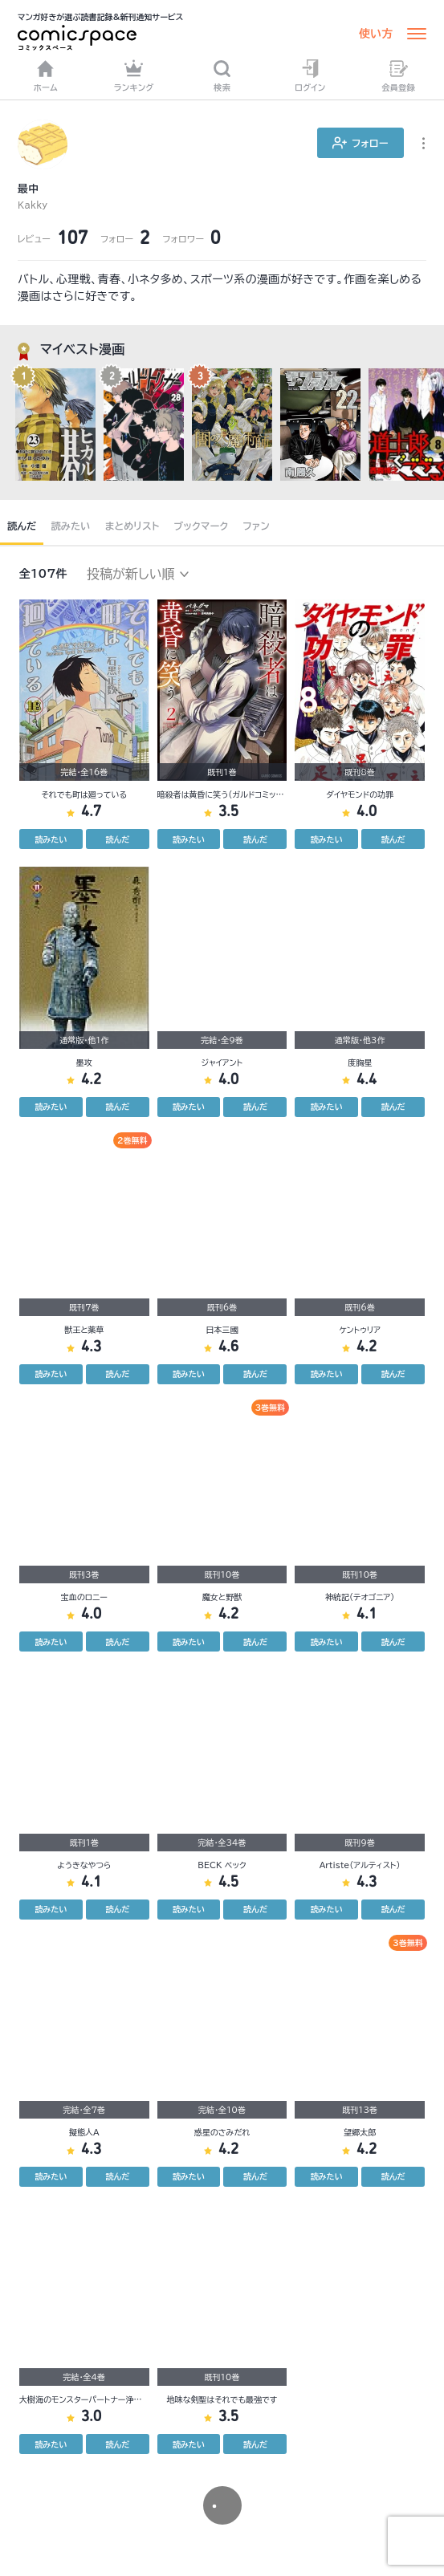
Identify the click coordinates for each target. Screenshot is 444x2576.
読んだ (21, 525)
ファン (256, 525)
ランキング (134, 75)
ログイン (310, 75)
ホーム (46, 75)
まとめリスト (132, 525)
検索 (222, 75)
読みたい (70, 525)
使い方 (376, 33)
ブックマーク (201, 525)
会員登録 (398, 75)
